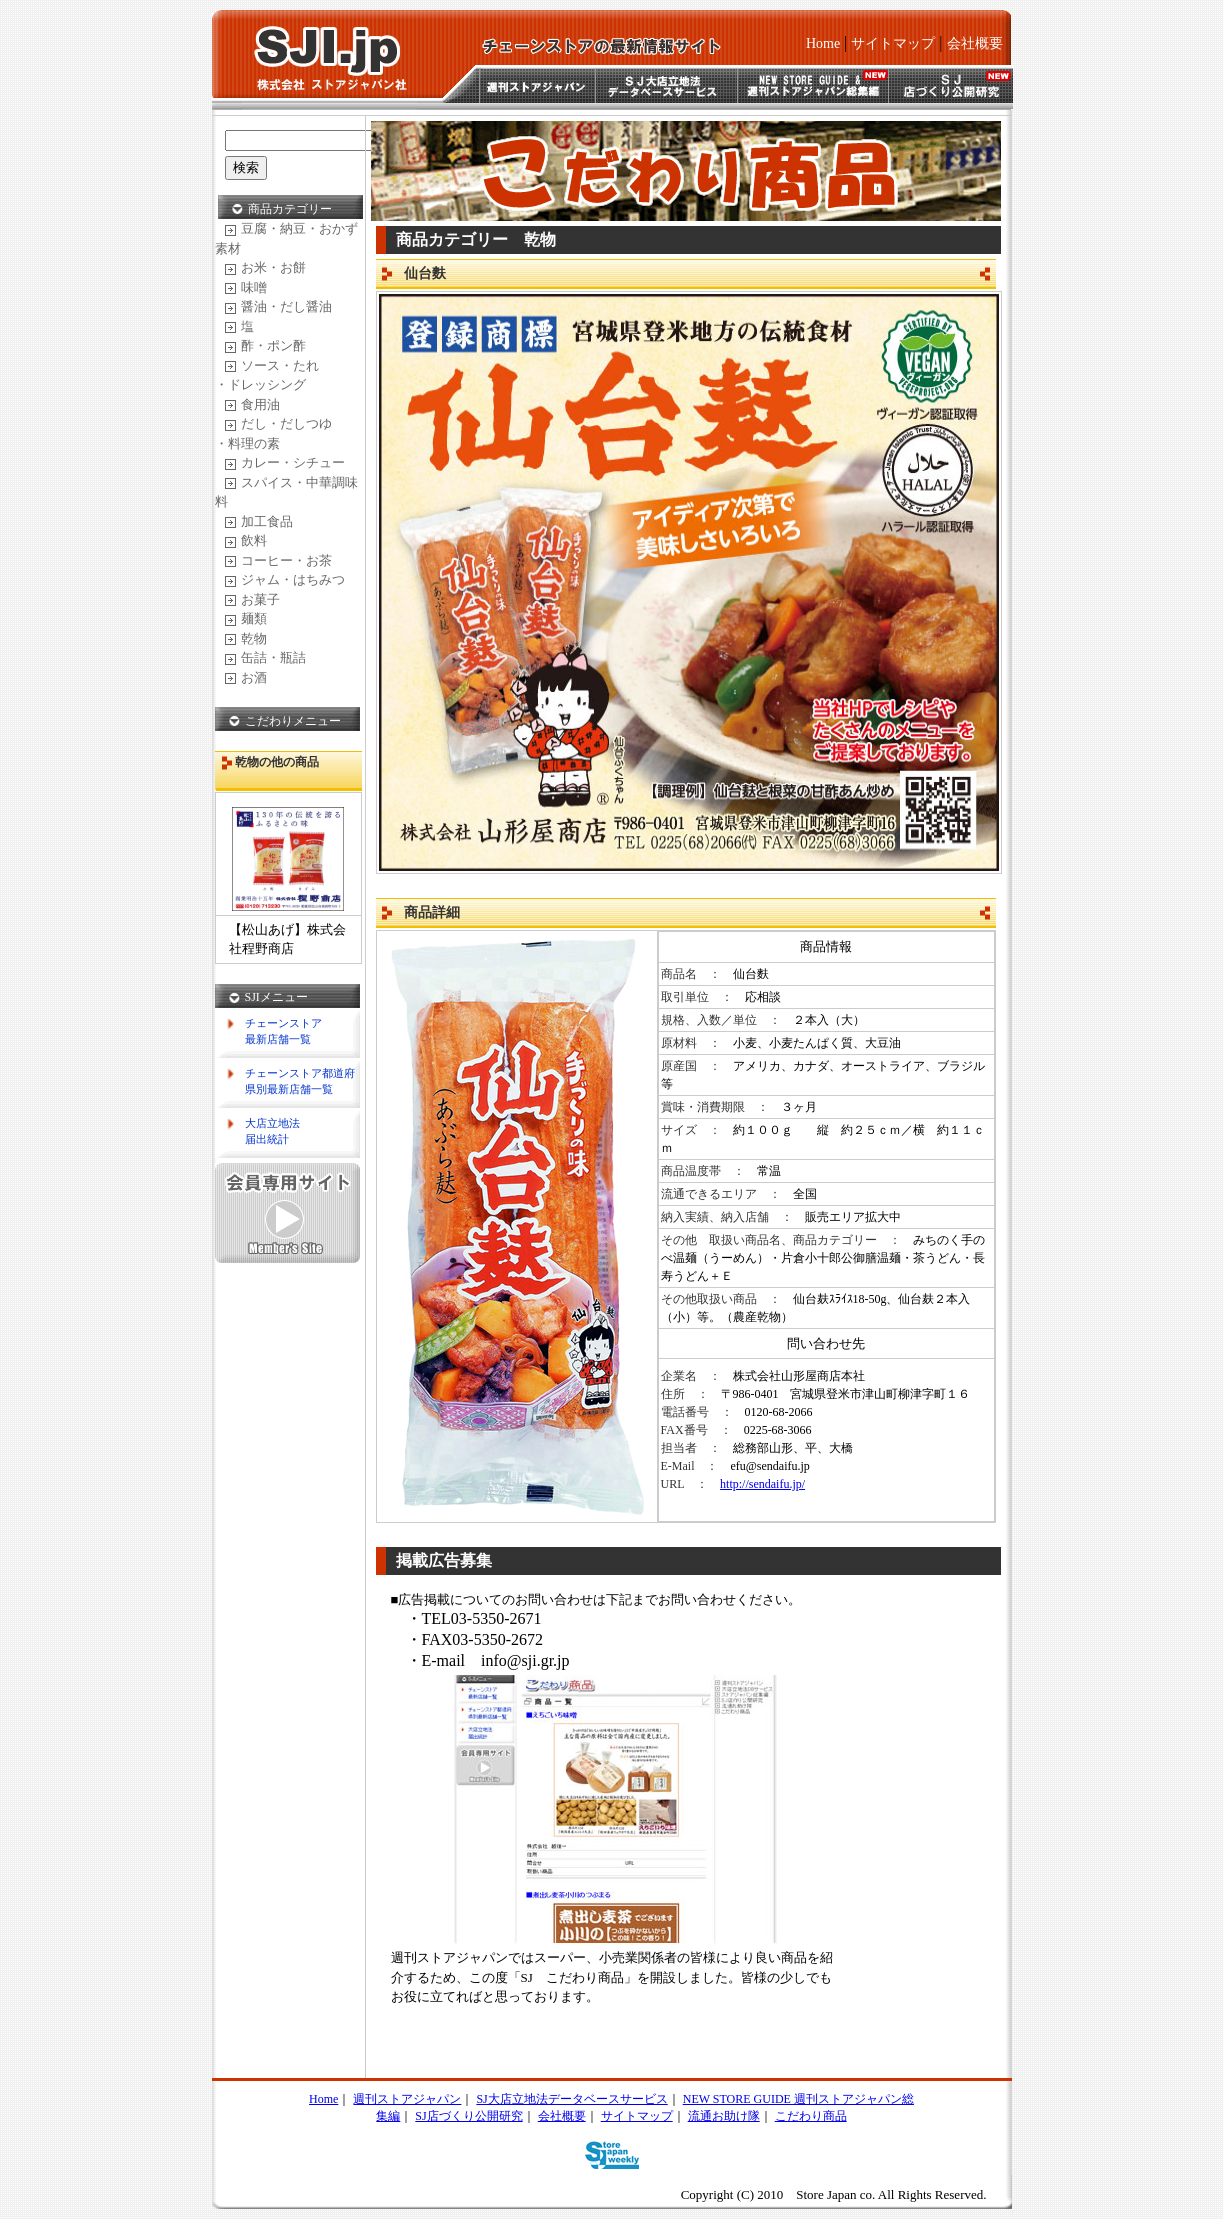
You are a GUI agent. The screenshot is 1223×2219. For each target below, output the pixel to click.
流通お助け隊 (724, 2116)
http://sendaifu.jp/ (762, 1484)
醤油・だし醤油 (278, 306)
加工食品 (259, 521)
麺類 (246, 618)
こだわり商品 (811, 2116)
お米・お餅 (265, 267)
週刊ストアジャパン (407, 2099)
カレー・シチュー (285, 462)
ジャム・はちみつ (285, 579)
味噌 (246, 287)
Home (823, 43)
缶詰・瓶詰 (265, 657)
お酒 (246, 677)
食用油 (252, 404)
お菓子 (252, 599)
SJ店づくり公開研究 (468, 2116)
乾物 (246, 638)
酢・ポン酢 (265, 345)
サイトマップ (893, 43)
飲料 (246, 540)
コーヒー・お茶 (278, 560)
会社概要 (975, 43)
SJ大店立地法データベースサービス (571, 2099)
